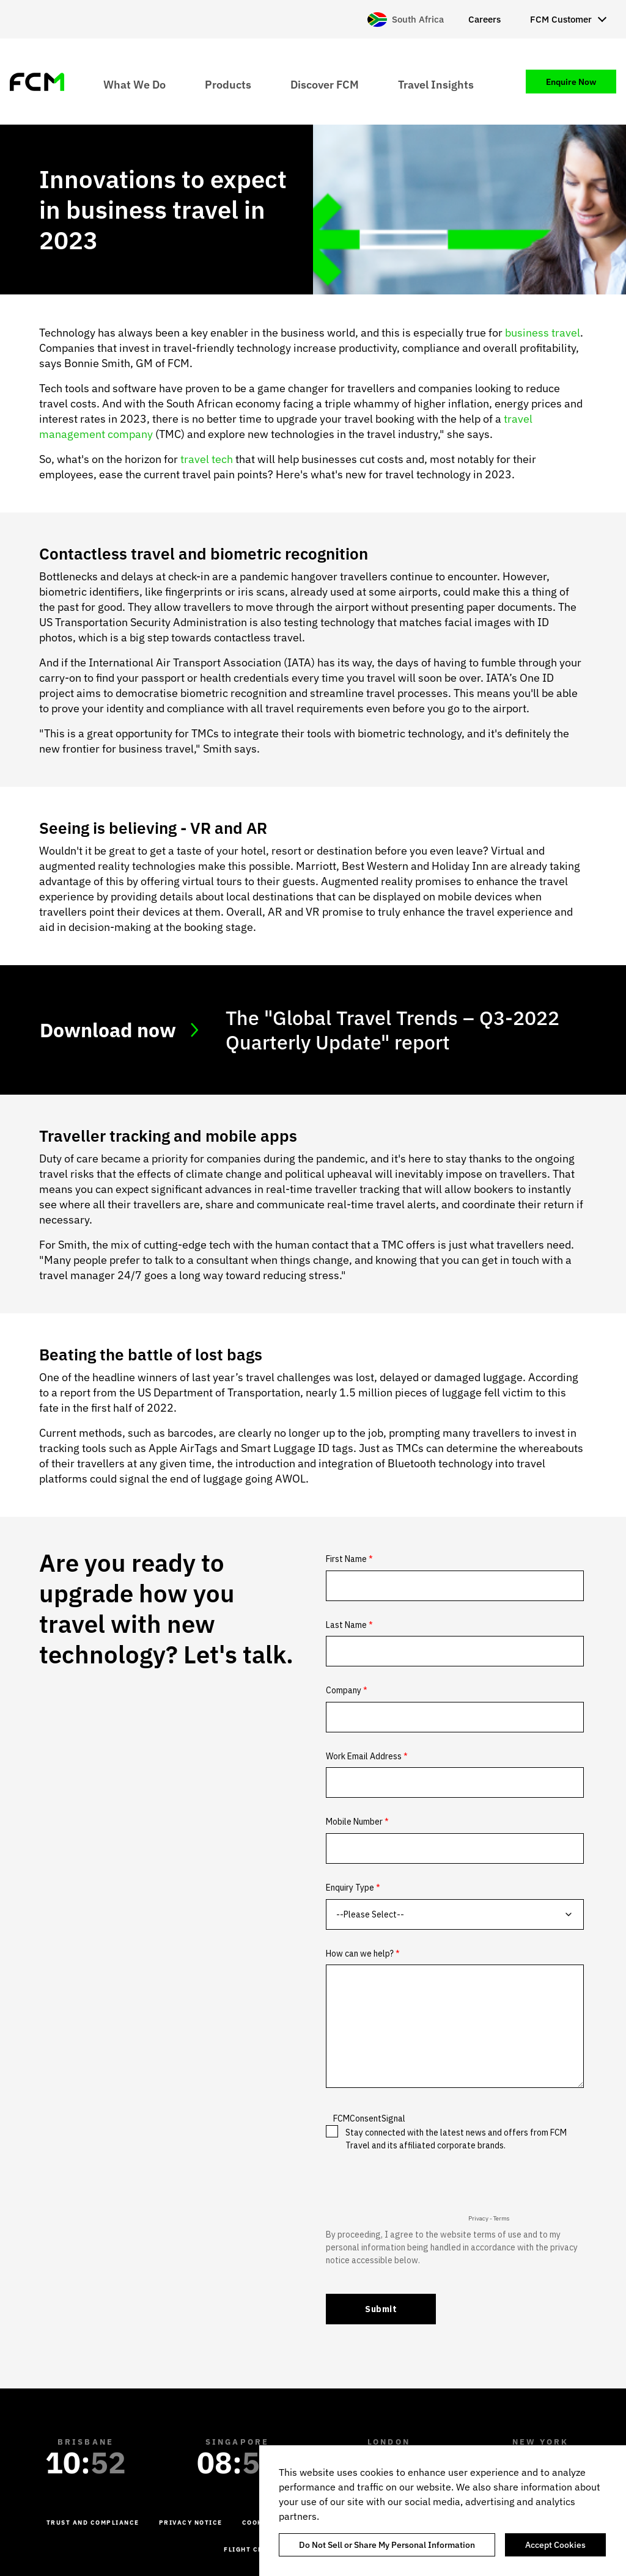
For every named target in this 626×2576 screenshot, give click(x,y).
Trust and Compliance (92, 2523)
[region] (442, 2510)
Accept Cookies (555, 2544)
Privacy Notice (191, 2523)
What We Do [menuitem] (134, 84)
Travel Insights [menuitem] (436, 84)
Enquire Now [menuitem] (571, 81)
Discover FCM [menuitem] (324, 84)
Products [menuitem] (228, 84)
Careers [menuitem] (484, 19)
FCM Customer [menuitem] (561, 19)
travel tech (206, 459)
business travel (542, 333)
